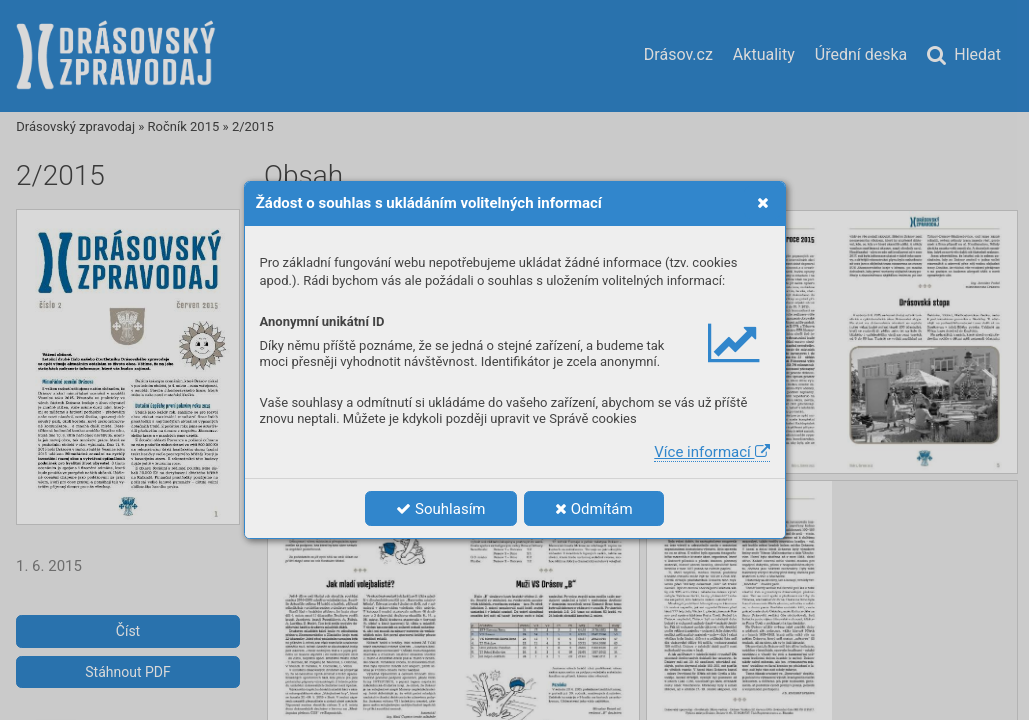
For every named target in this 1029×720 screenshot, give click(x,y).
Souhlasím (440, 509)
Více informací (711, 452)
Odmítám (594, 509)
